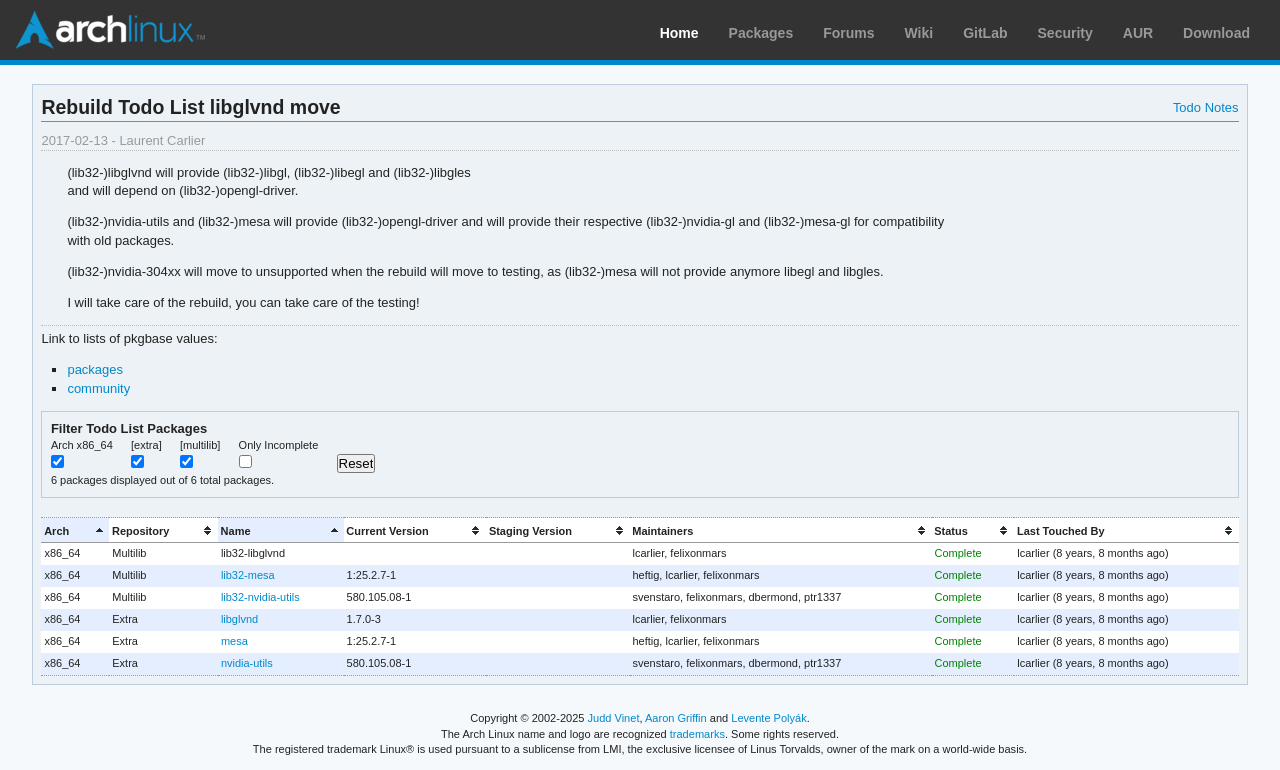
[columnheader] (75, 530)
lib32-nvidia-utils (260, 597)
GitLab (985, 33)
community (98, 388)
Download (1216, 33)
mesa (234, 641)
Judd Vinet (614, 718)
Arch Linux (110, 30)
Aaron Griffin (676, 718)
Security (1065, 33)
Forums (848, 33)
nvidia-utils (247, 663)
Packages (761, 33)
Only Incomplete (279, 445)
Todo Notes (1206, 107)
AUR (1138, 33)
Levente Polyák (768, 718)
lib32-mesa (248, 575)
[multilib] (200, 445)
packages (95, 369)
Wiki (919, 33)
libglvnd (239, 619)
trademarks (697, 734)
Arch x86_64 (82, 445)
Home (679, 33)
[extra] (146, 445)
